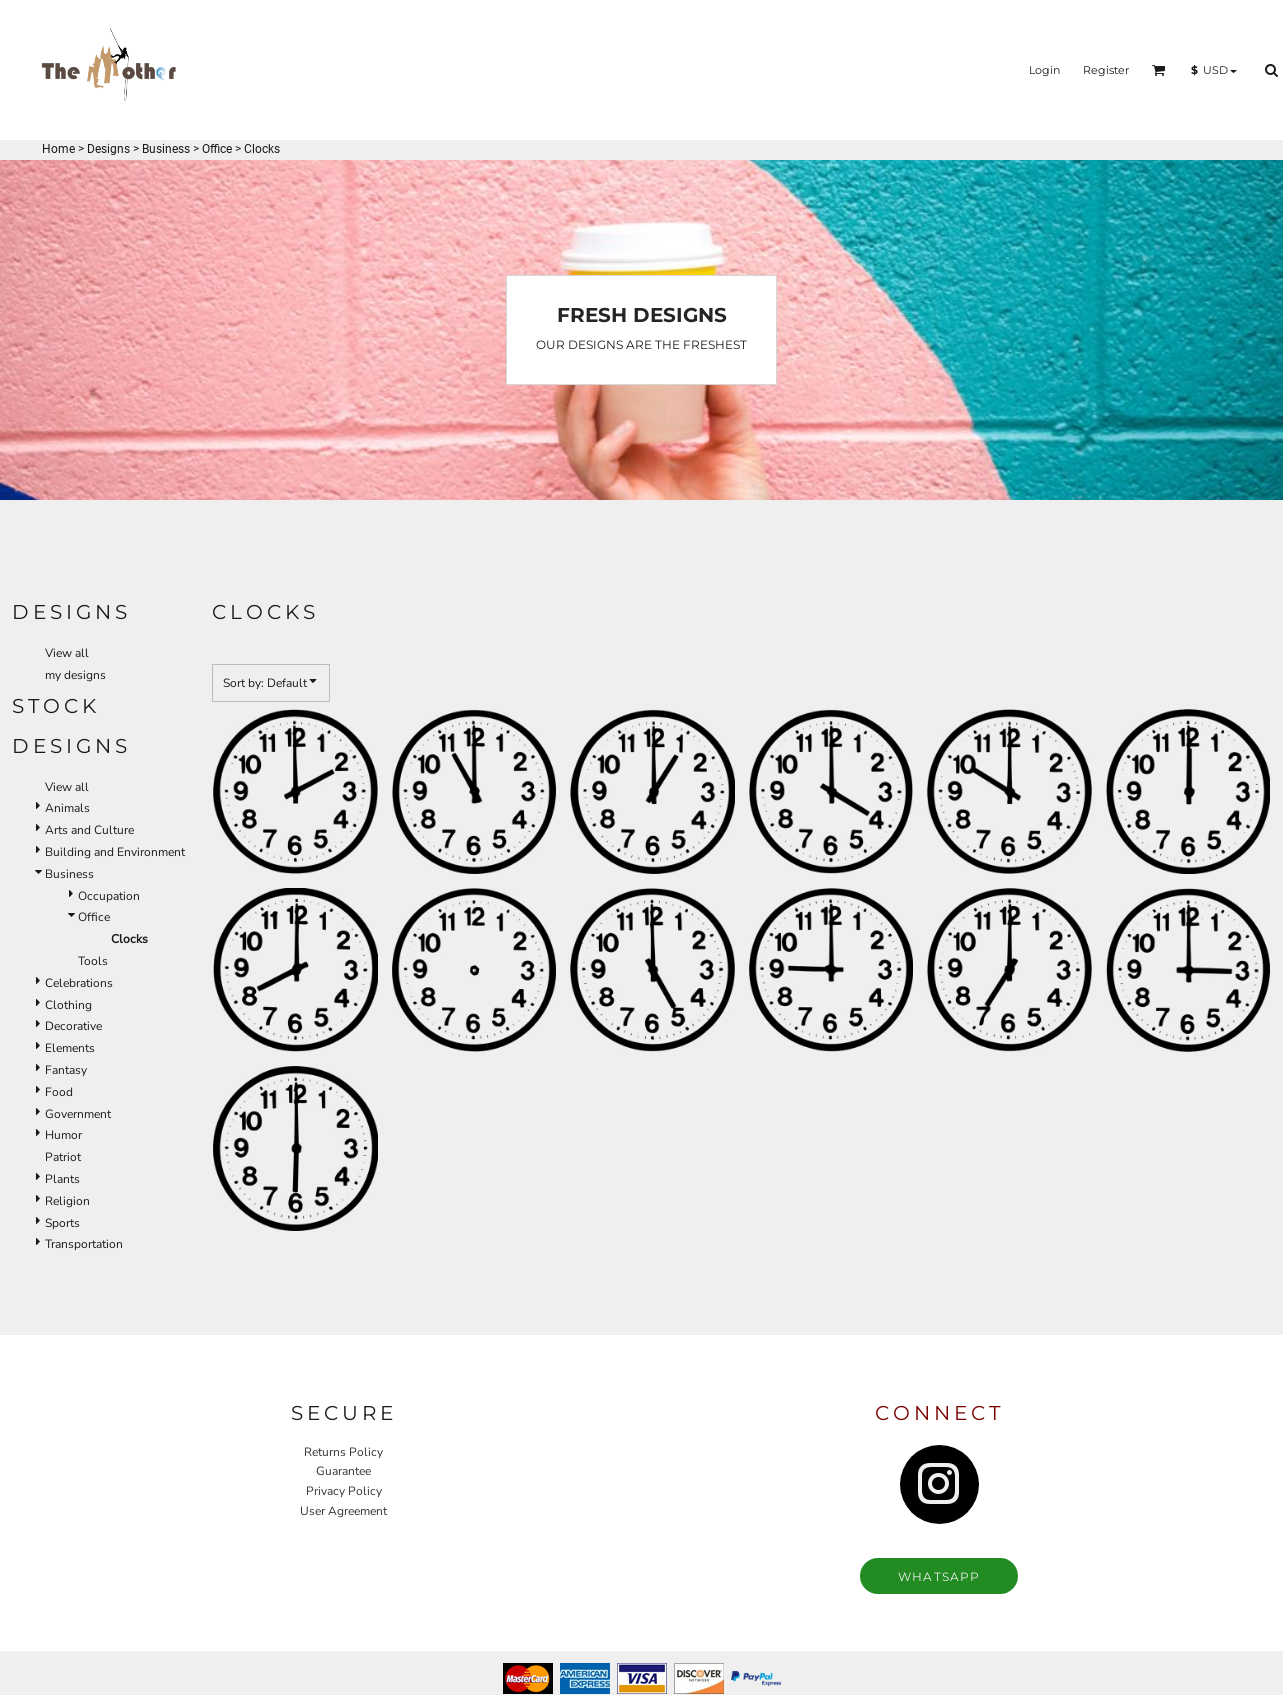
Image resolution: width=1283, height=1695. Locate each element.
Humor (63, 1135)
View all (67, 653)
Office (217, 149)
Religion (67, 1201)
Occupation (109, 896)
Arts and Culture (89, 830)
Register (1106, 70)
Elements (70, 1048)
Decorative (73, 1026)
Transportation (84, 1244)
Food (59, 1092)
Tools (93, 961)
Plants (62, 1179)
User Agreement (343, 1511)
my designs (75, 675)
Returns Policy (343, 1452)
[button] (1159, 70)
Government (78, 1114)
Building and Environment (115, 852)
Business (166, 149)
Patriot (63, 1157)
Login (1044, 70)
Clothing (68, 1005)
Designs (108, 149)
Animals (67, 808)
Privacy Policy (344, 1491)
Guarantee (343, 1471)
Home (58, 149)
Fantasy (66, 1070)
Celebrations (79, 983)
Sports (62, 1223)
